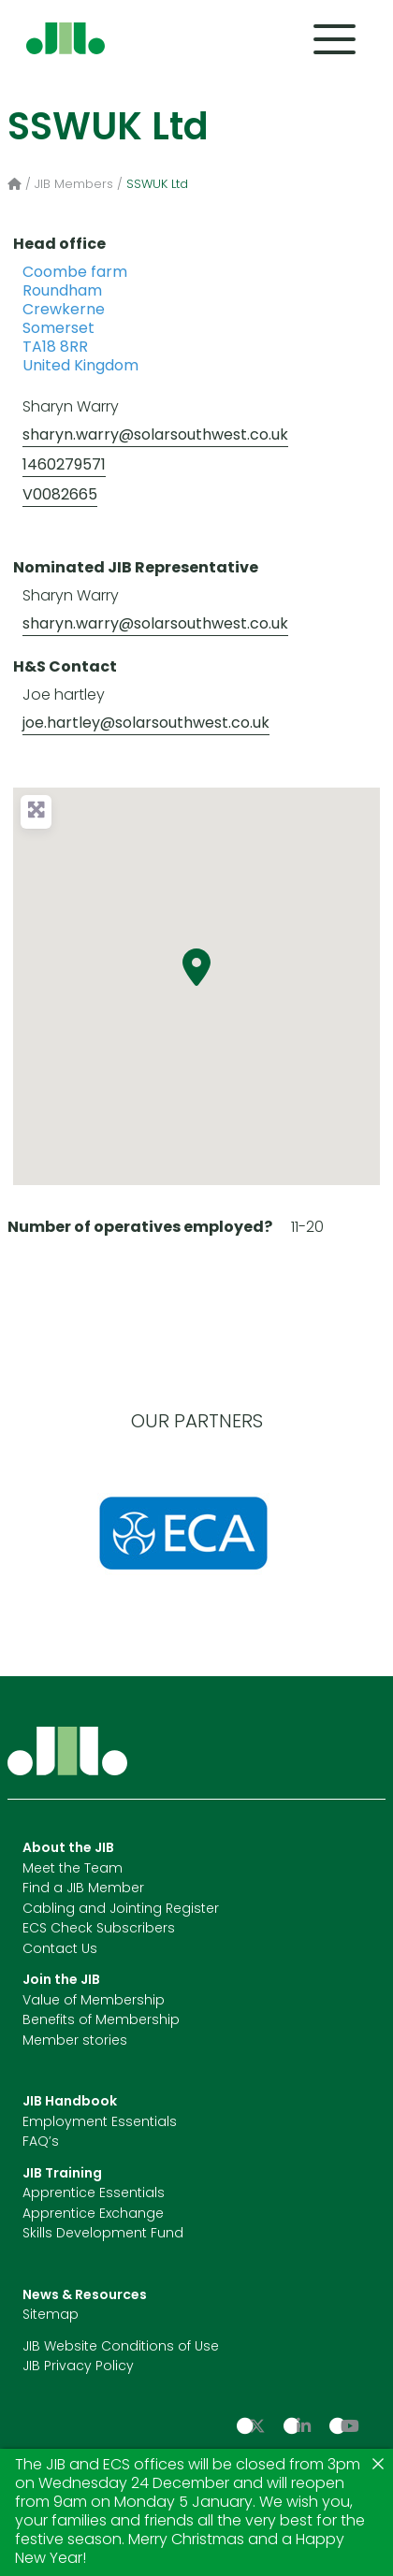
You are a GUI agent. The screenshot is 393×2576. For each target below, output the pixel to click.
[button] (196, 967)
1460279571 (64, 465)
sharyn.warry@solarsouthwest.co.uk (155, 435)
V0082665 (59, 495)
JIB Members (74, 185)
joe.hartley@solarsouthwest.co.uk (145, 723)
